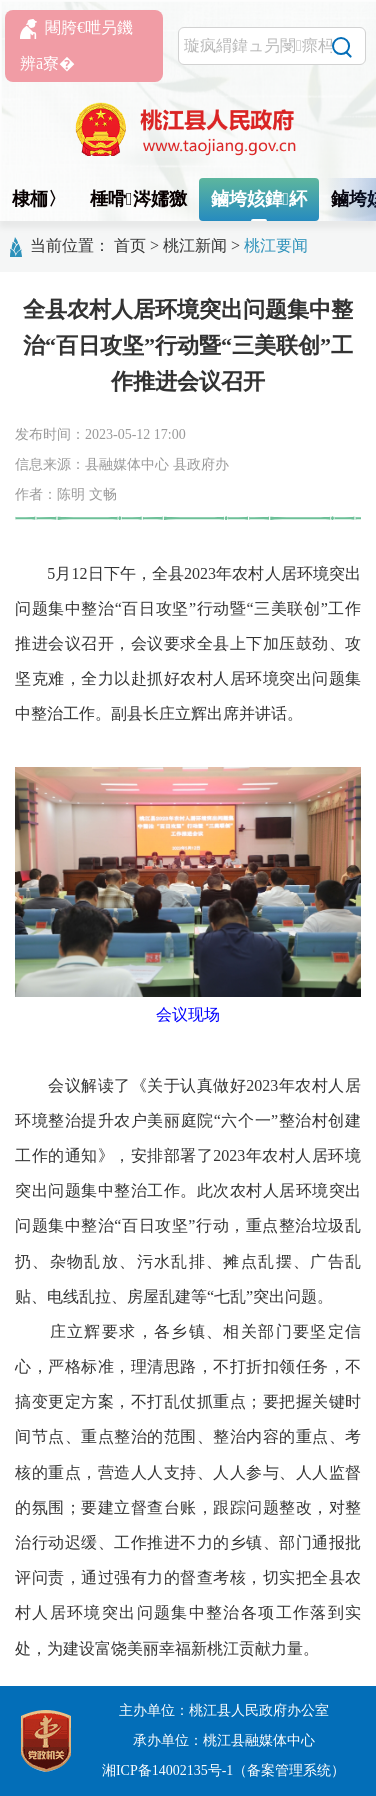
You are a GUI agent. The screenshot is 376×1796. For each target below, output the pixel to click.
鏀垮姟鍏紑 (259, 199)
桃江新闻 (195, 245)
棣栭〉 (39, 199)
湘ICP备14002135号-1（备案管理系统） (223, 1770)
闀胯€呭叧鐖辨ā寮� (76, 45)
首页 (130, 245)
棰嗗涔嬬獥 (138, 199)
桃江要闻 (276, 245)
